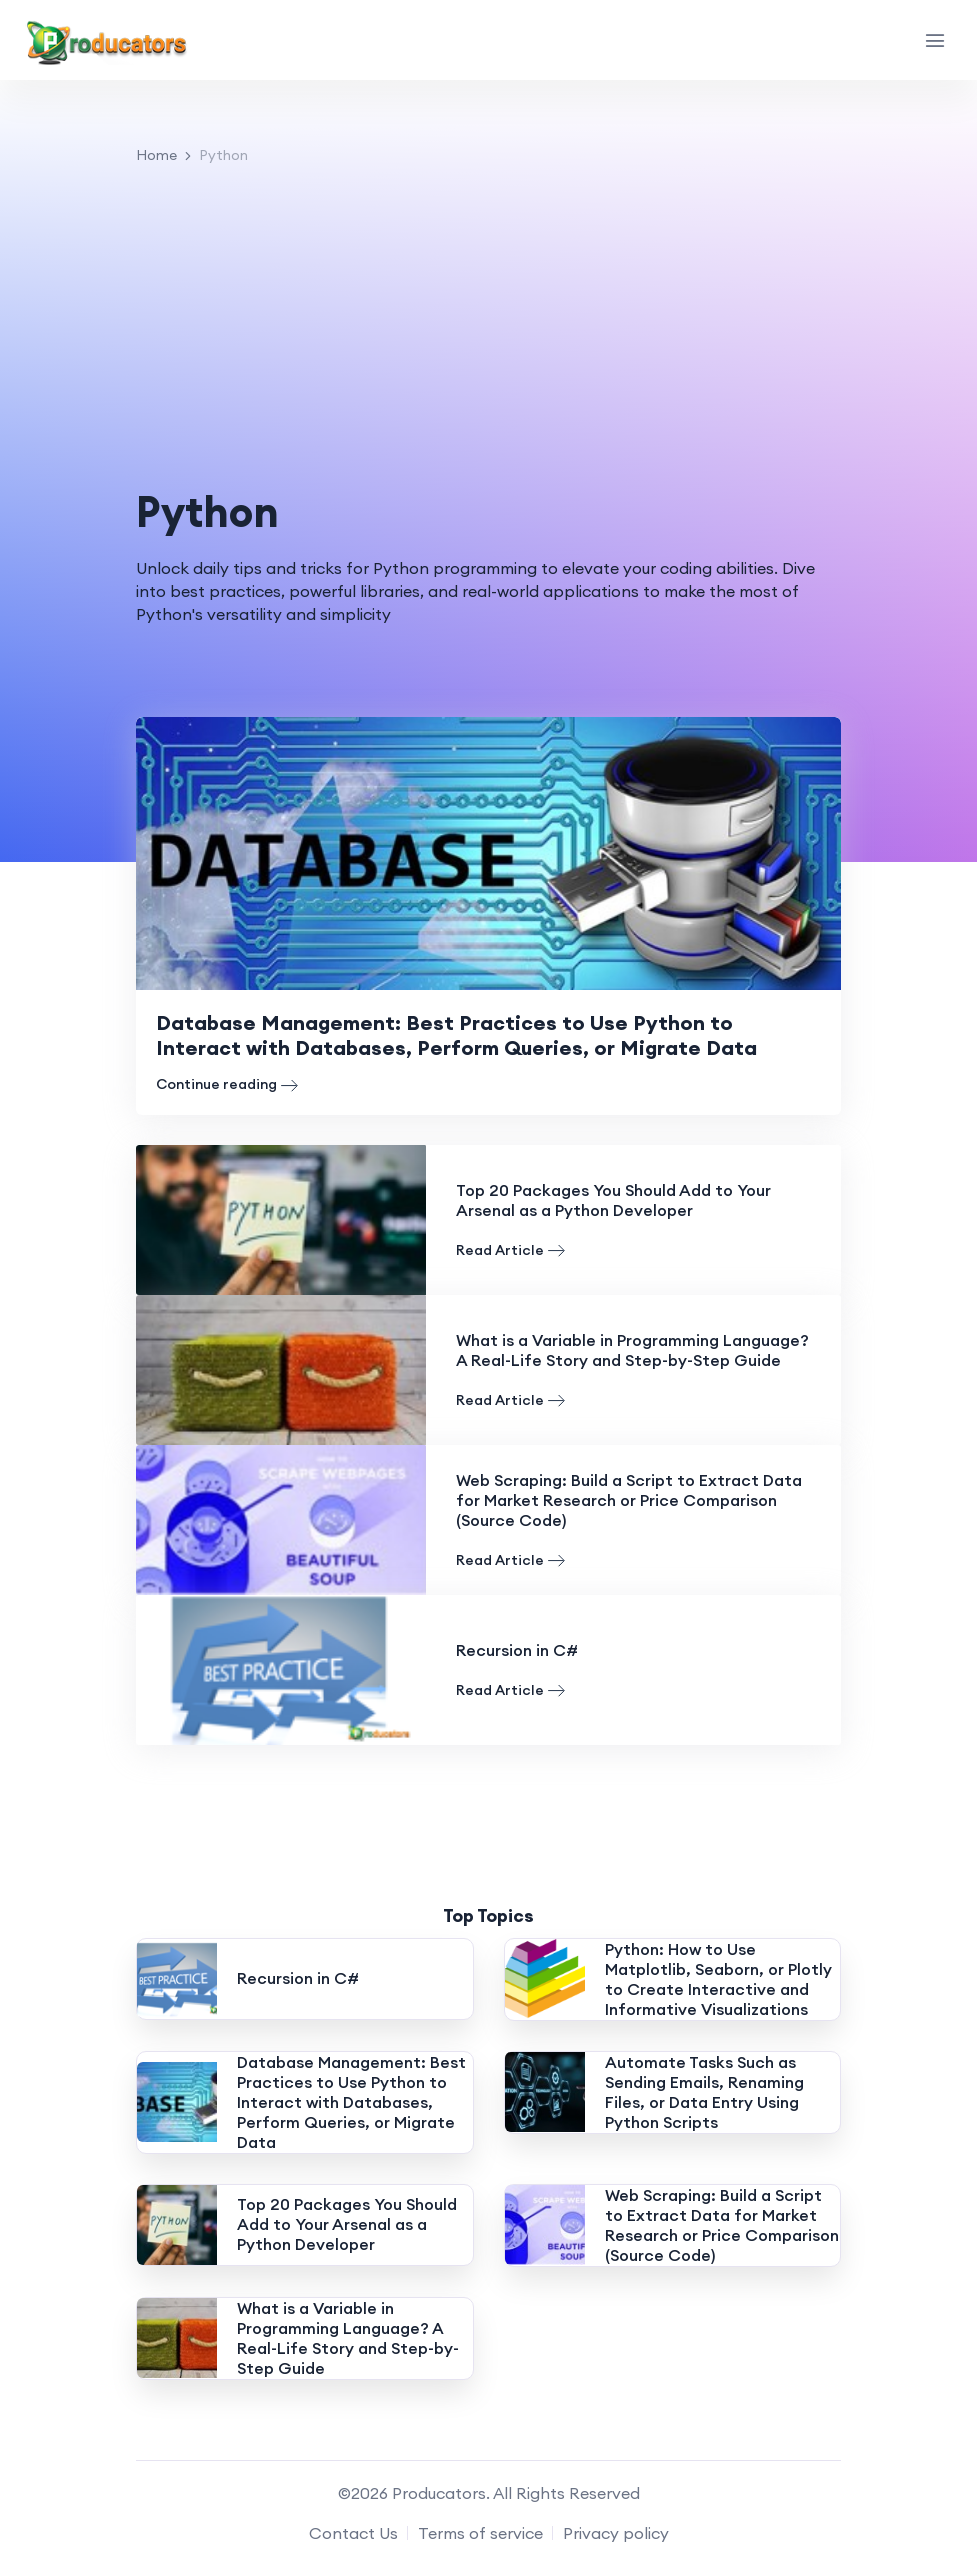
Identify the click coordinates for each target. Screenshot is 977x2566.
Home (156, 155)
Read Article (510, 1250)
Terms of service (480, 2533)
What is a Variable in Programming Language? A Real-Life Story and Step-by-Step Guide (632, 1350)
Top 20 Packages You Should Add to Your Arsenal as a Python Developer (613, 1200)
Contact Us (353, 2533)
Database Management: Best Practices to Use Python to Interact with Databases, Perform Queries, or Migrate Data (481, 1034)
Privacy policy (616, 2533)
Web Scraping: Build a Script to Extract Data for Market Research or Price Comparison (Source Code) (629, 1500)
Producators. (441, 2493)
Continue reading (227, 1084)
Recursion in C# (517, 1650)
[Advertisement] (488, 327)
